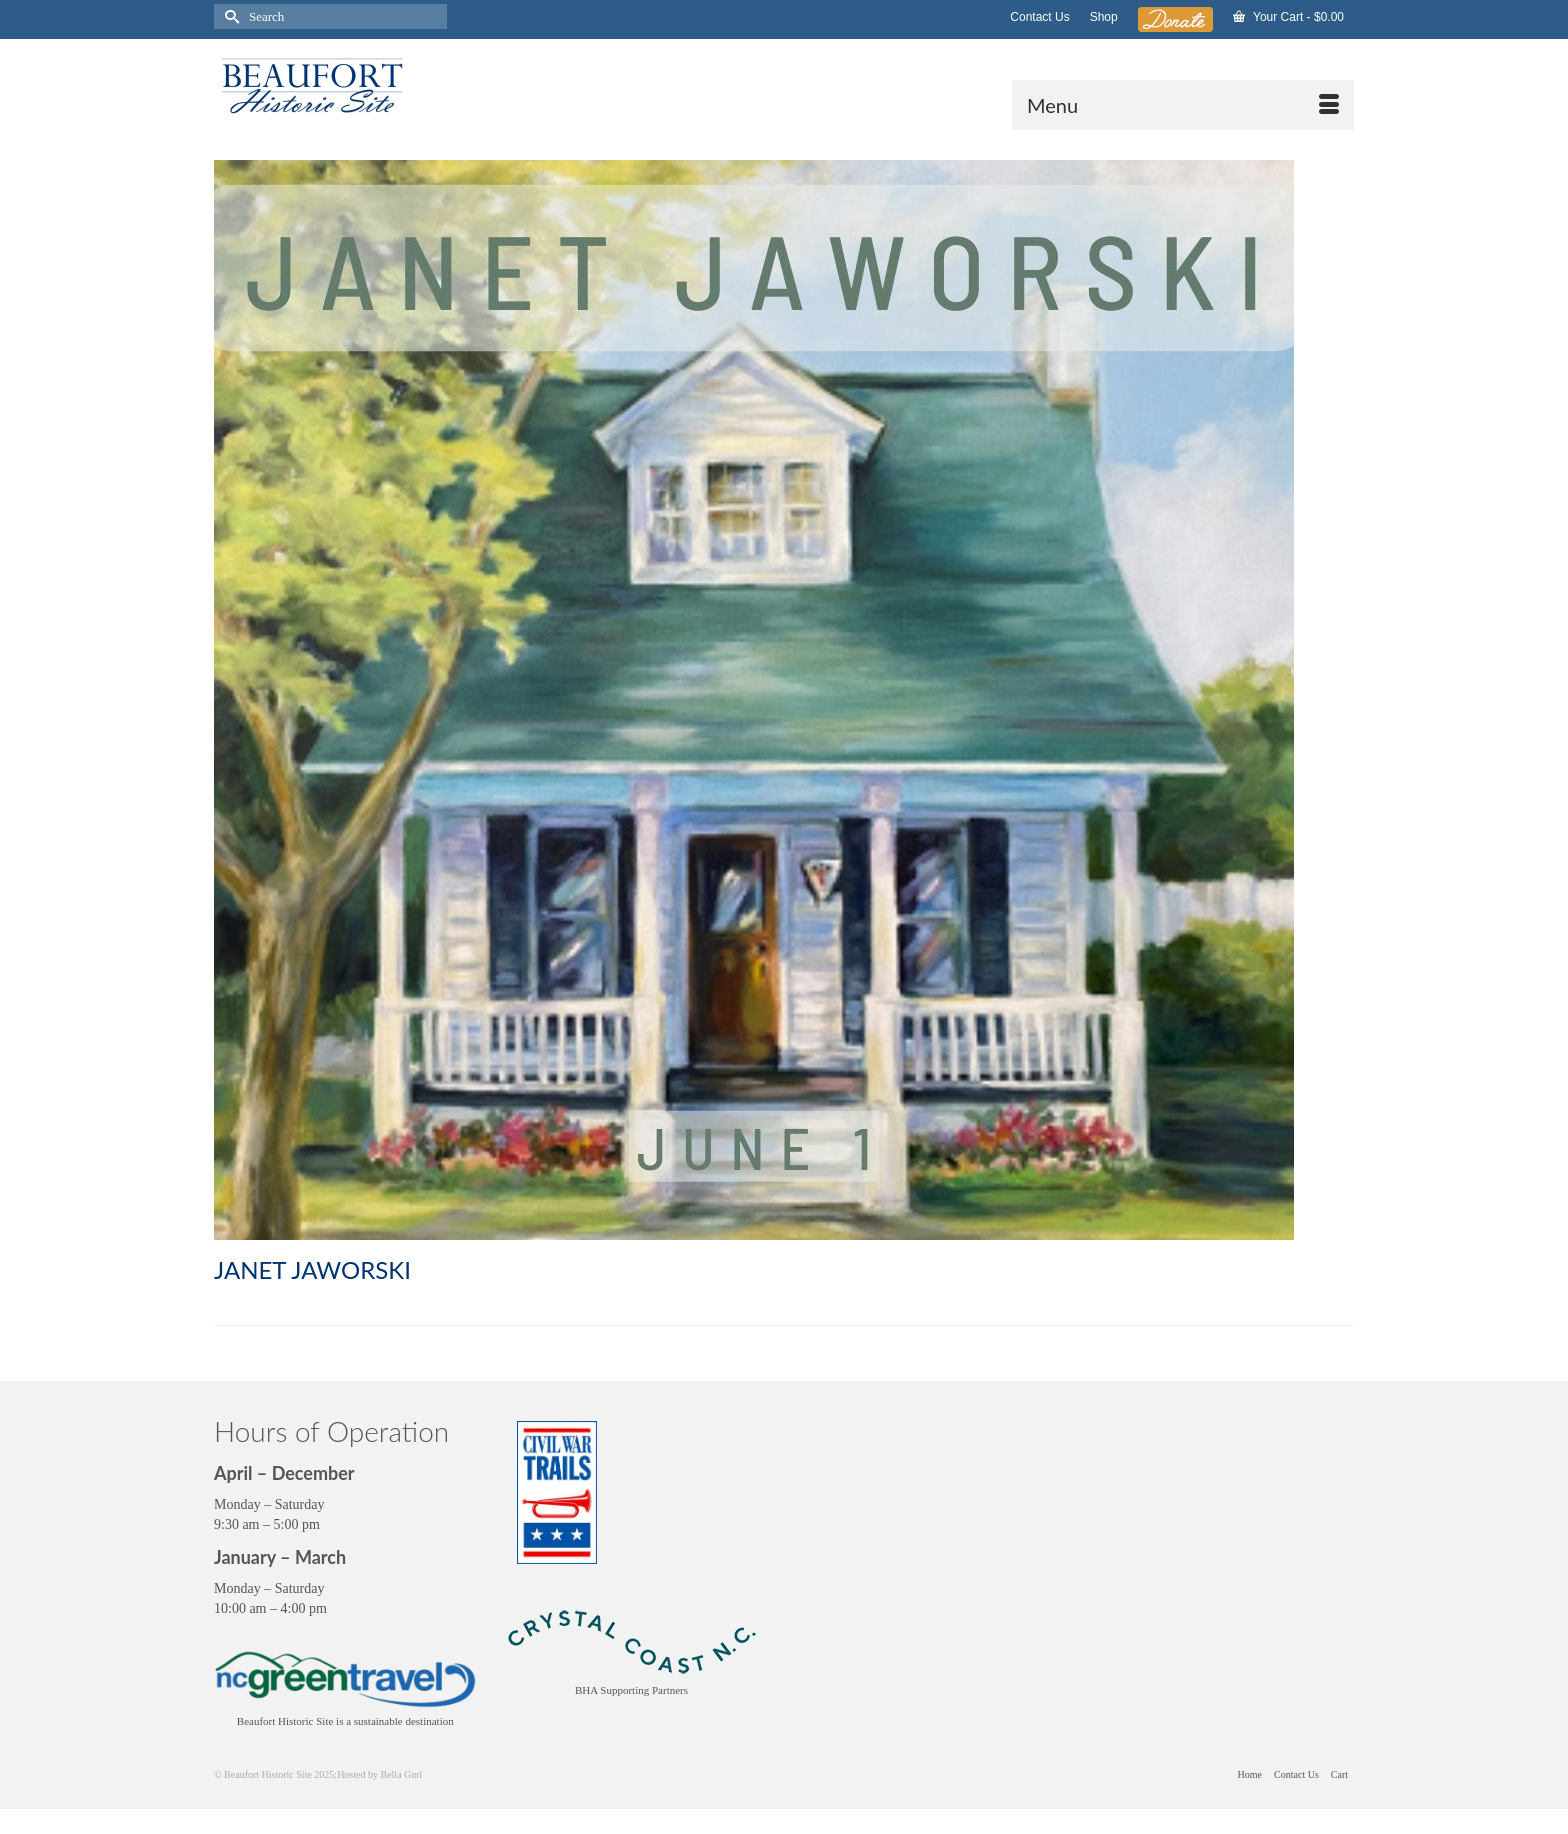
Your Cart (1288, 17)
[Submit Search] (229, 16)
